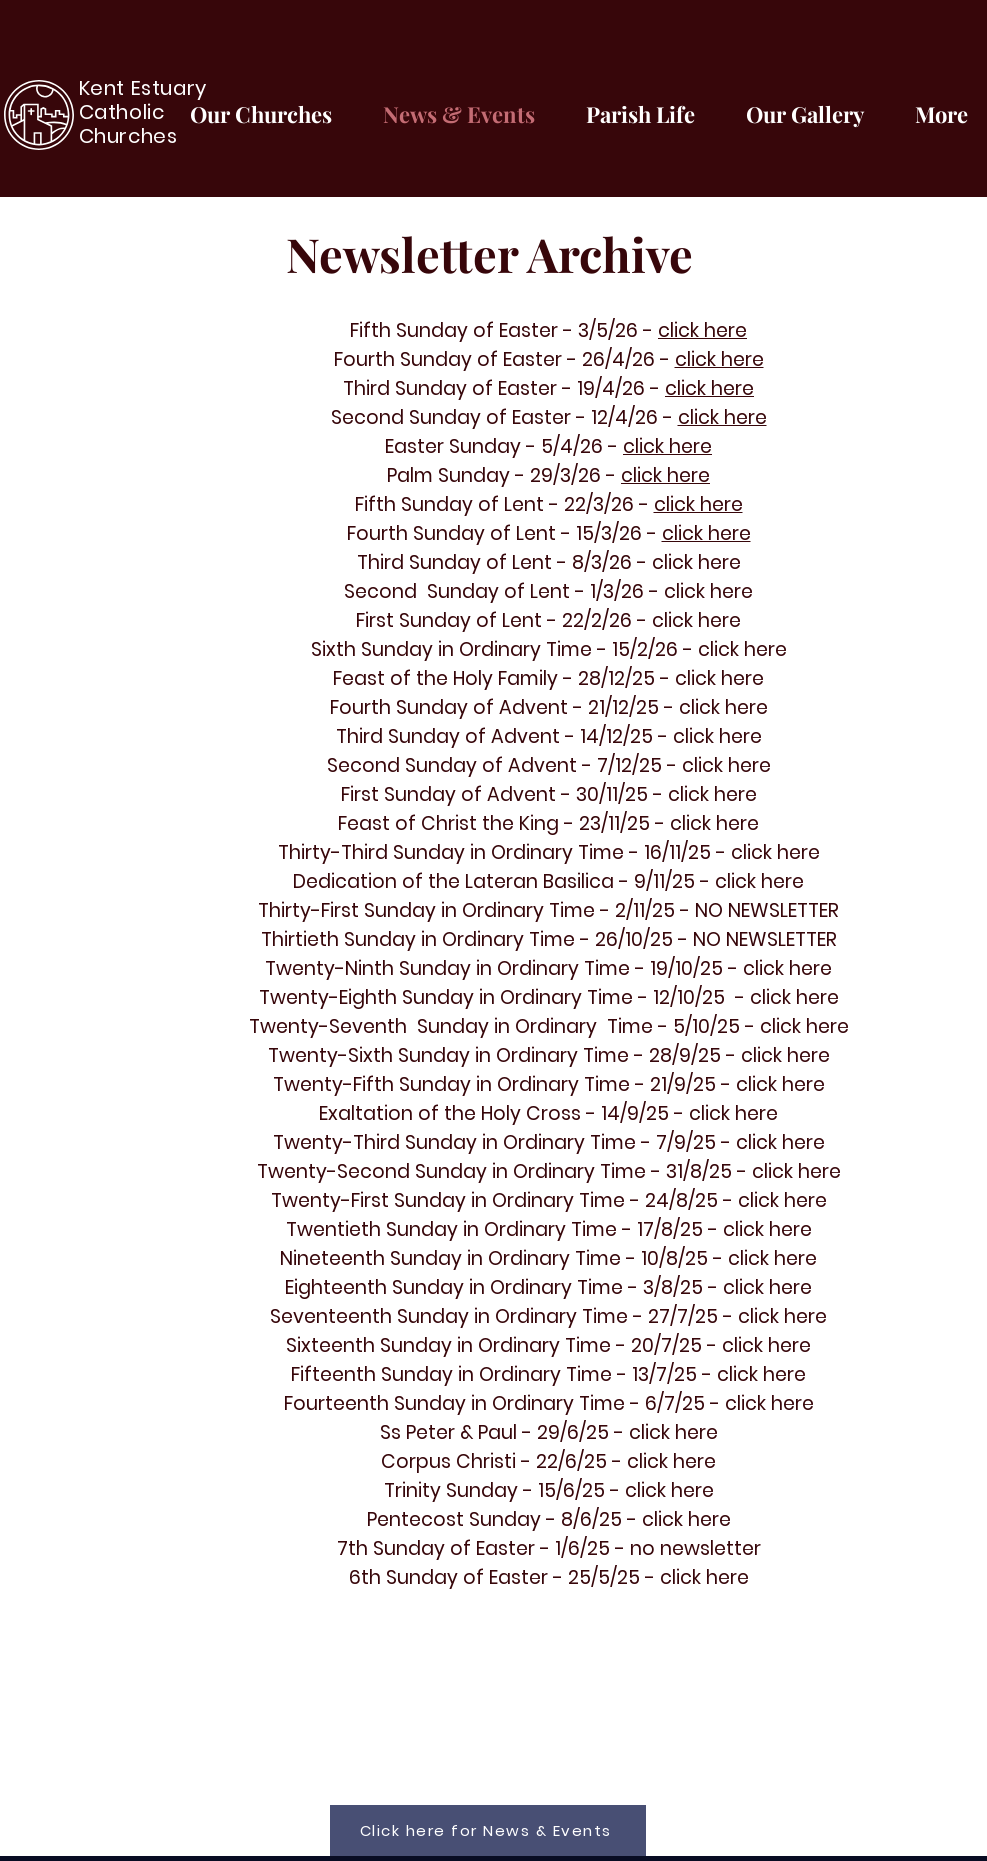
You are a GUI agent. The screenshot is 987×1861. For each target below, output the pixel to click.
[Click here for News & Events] (488, 1830)
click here (702, 330)
